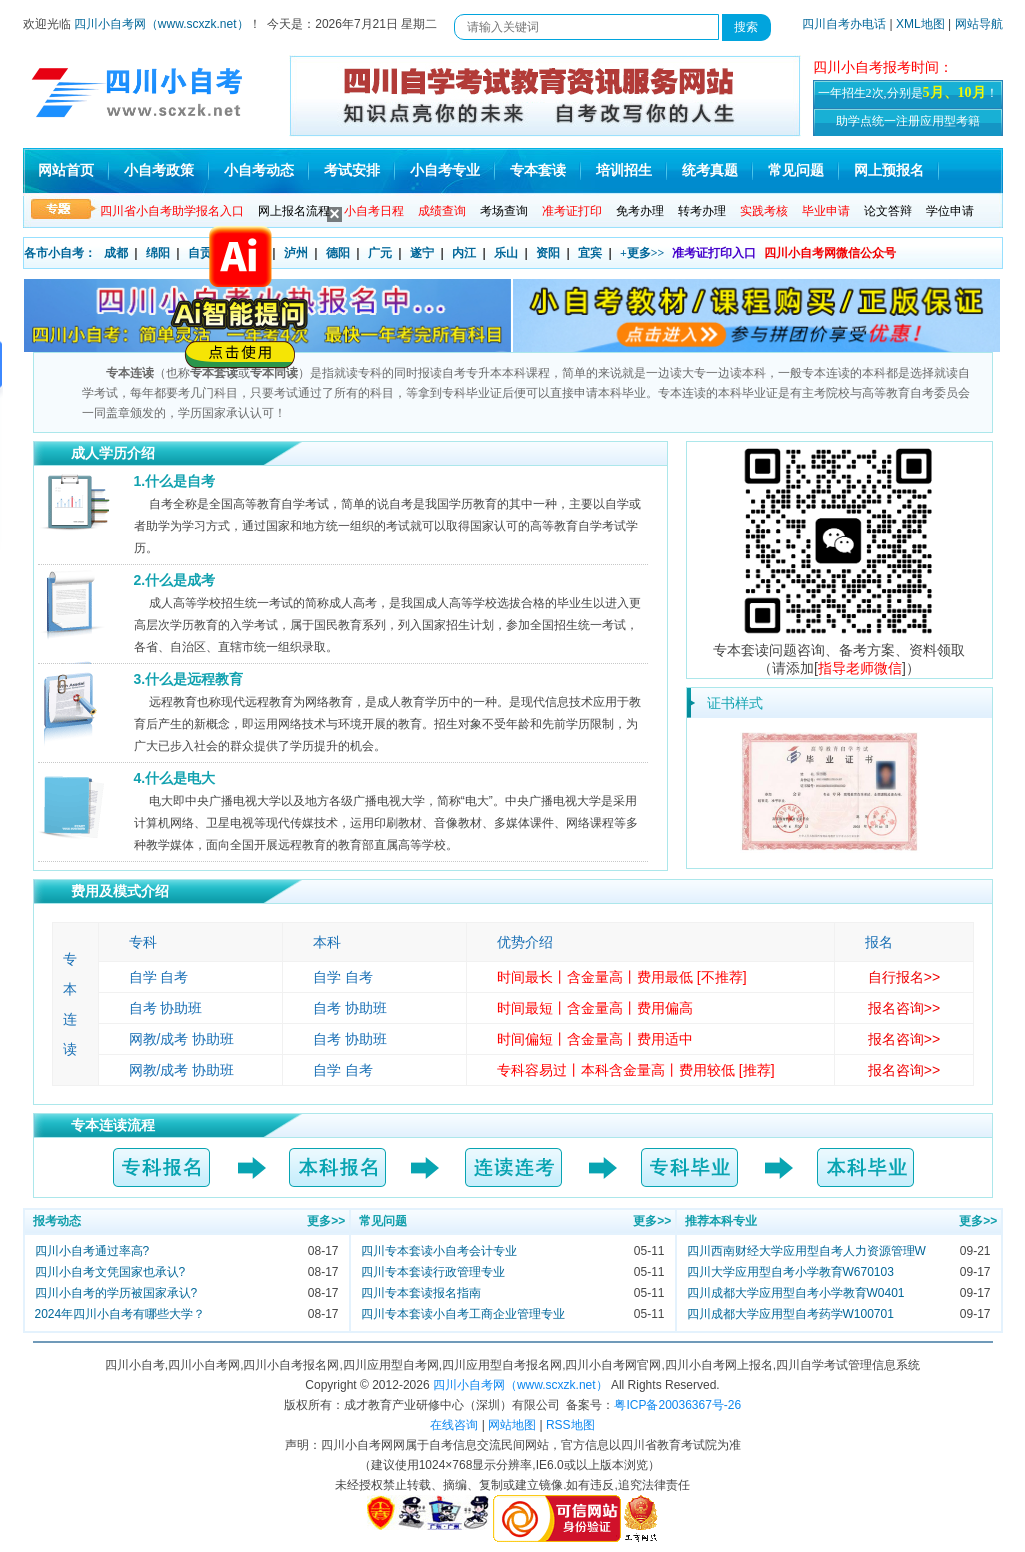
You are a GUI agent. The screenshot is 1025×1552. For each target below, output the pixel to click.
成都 (116, 253)
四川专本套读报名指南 (421, 1293)
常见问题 (796, 170)
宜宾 (590, 253)
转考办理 (702, 211)
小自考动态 (259, 170)
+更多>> (642, 253)
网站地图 (512, 1425)
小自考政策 (159, 170)
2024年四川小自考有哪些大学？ (120, 1314)
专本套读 (538, 170)
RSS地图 (570, 1425)
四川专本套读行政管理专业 (433, 1272)
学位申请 (950, 211)
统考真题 (710, 170)
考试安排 (352, 170)
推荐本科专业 (721, 1221)
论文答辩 (888, 211)
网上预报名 (889, 170)
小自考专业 (445, 170)
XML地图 (920, 24)
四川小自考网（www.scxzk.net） (161, 24)
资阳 (548, 253)
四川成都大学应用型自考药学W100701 (790, 1314)
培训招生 (624, 170)
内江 (464, 253)
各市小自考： (60, 253)
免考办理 (640, 211)
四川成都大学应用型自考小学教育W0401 (796, 1293)
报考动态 (57, 1221)
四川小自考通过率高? (92, 1251)
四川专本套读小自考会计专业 (439, 1251)
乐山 (506, 253)
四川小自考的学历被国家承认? (116, 1293)
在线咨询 (454, 1425)
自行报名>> (904, 977)
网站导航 (979, 24)
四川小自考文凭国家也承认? (110, 1272)
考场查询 (504, 211)
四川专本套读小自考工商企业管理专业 (463, 1314)
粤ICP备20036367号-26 (677, 1405)
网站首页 (66, 170)
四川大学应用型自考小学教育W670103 (790, 1272)
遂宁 (422, 253)
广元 (380, 253)
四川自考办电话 (844, 24)
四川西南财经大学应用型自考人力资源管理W (806, 1251)
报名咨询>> (904, 1008)
